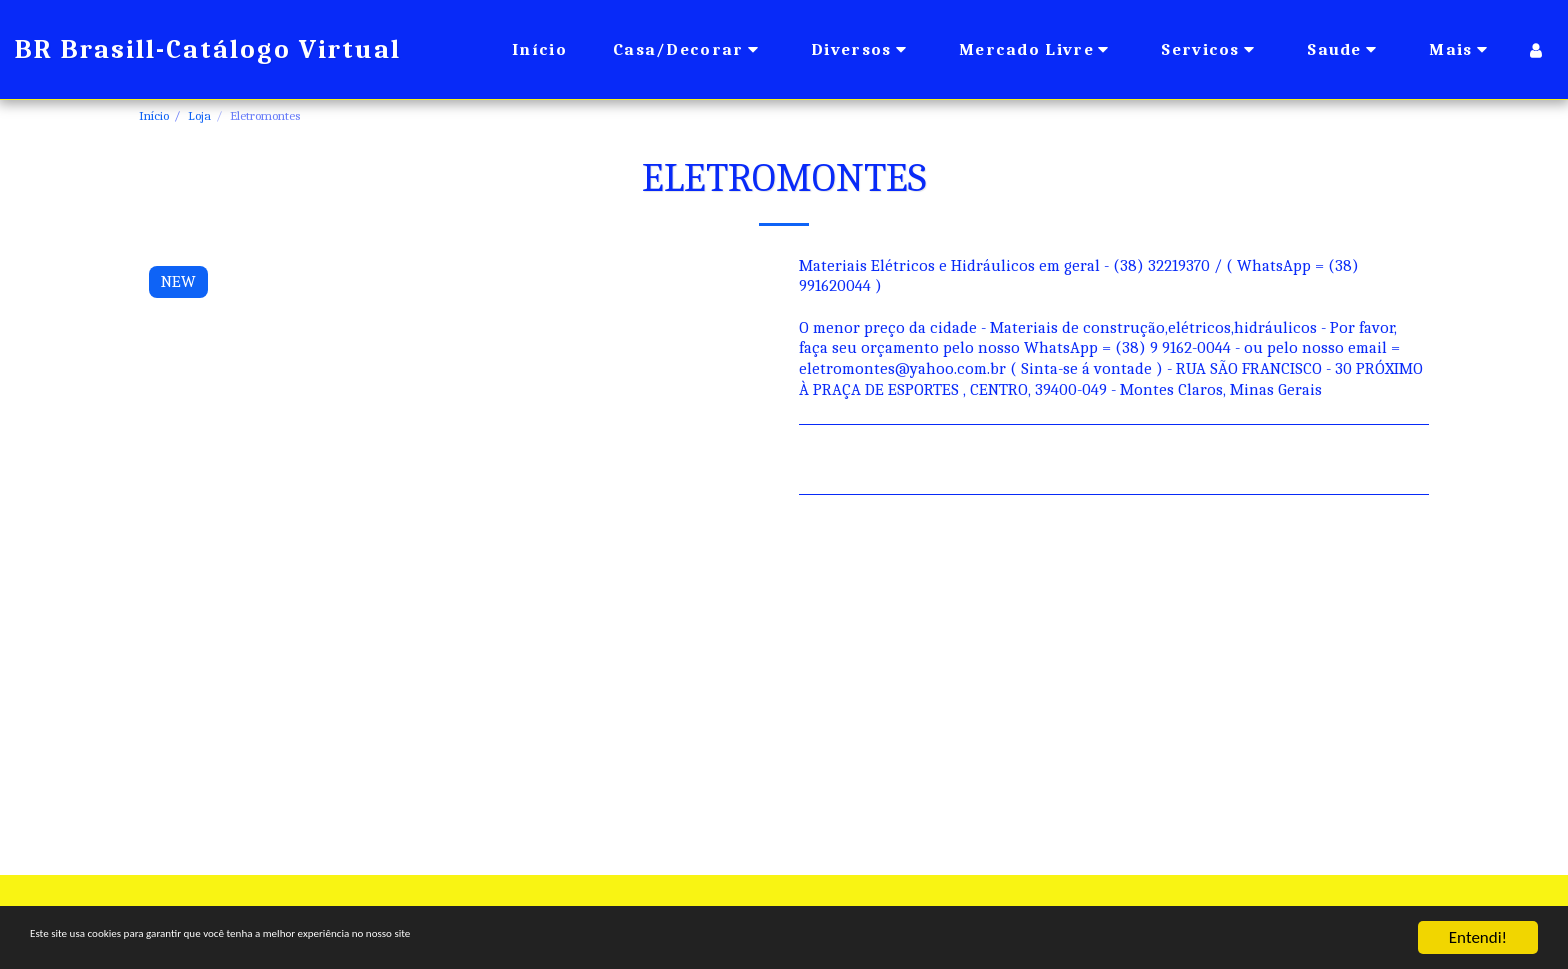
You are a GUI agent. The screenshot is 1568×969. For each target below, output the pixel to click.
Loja (199, 115)
